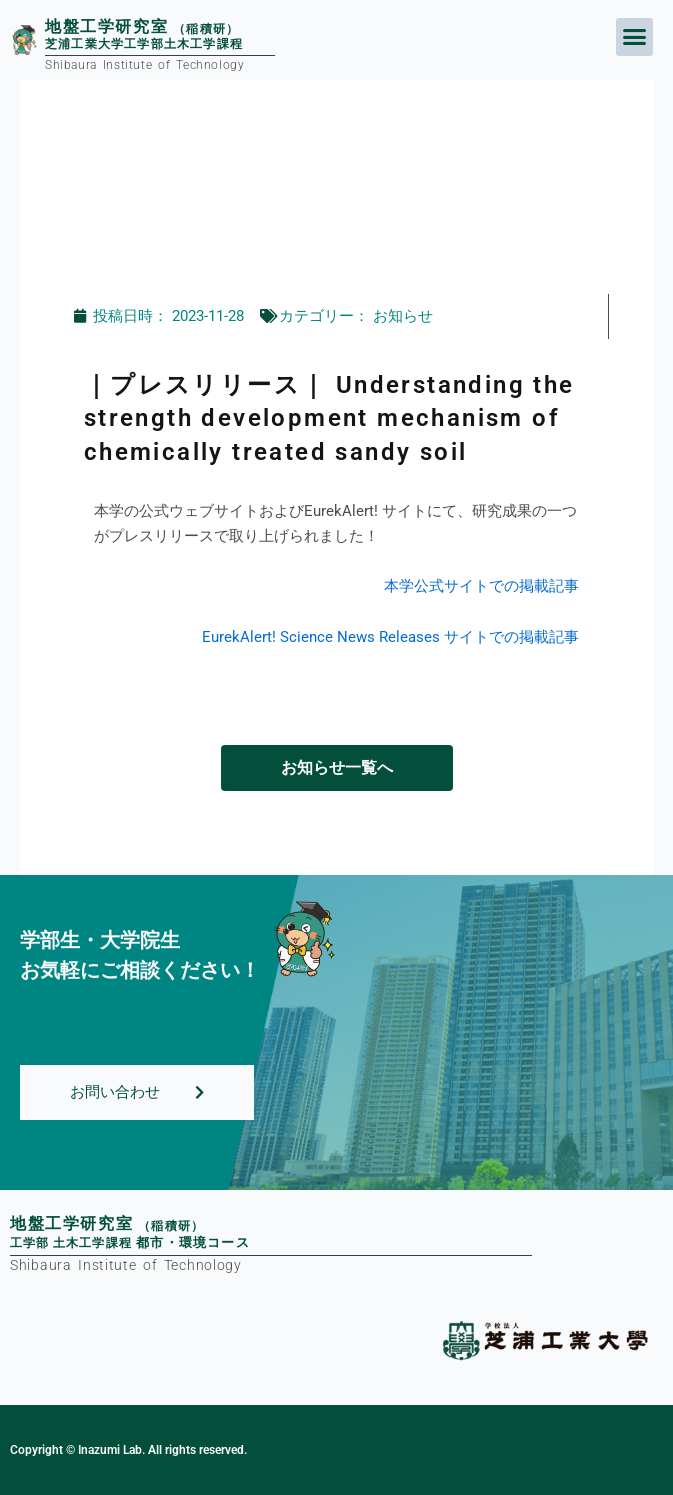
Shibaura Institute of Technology (126, 1265)
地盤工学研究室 (71, 1223)
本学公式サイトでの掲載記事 (481, 586)
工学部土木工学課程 (130, 1243)
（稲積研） (171, 1226)
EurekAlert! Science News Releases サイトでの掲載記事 (390, 637)
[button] (635, 37)
